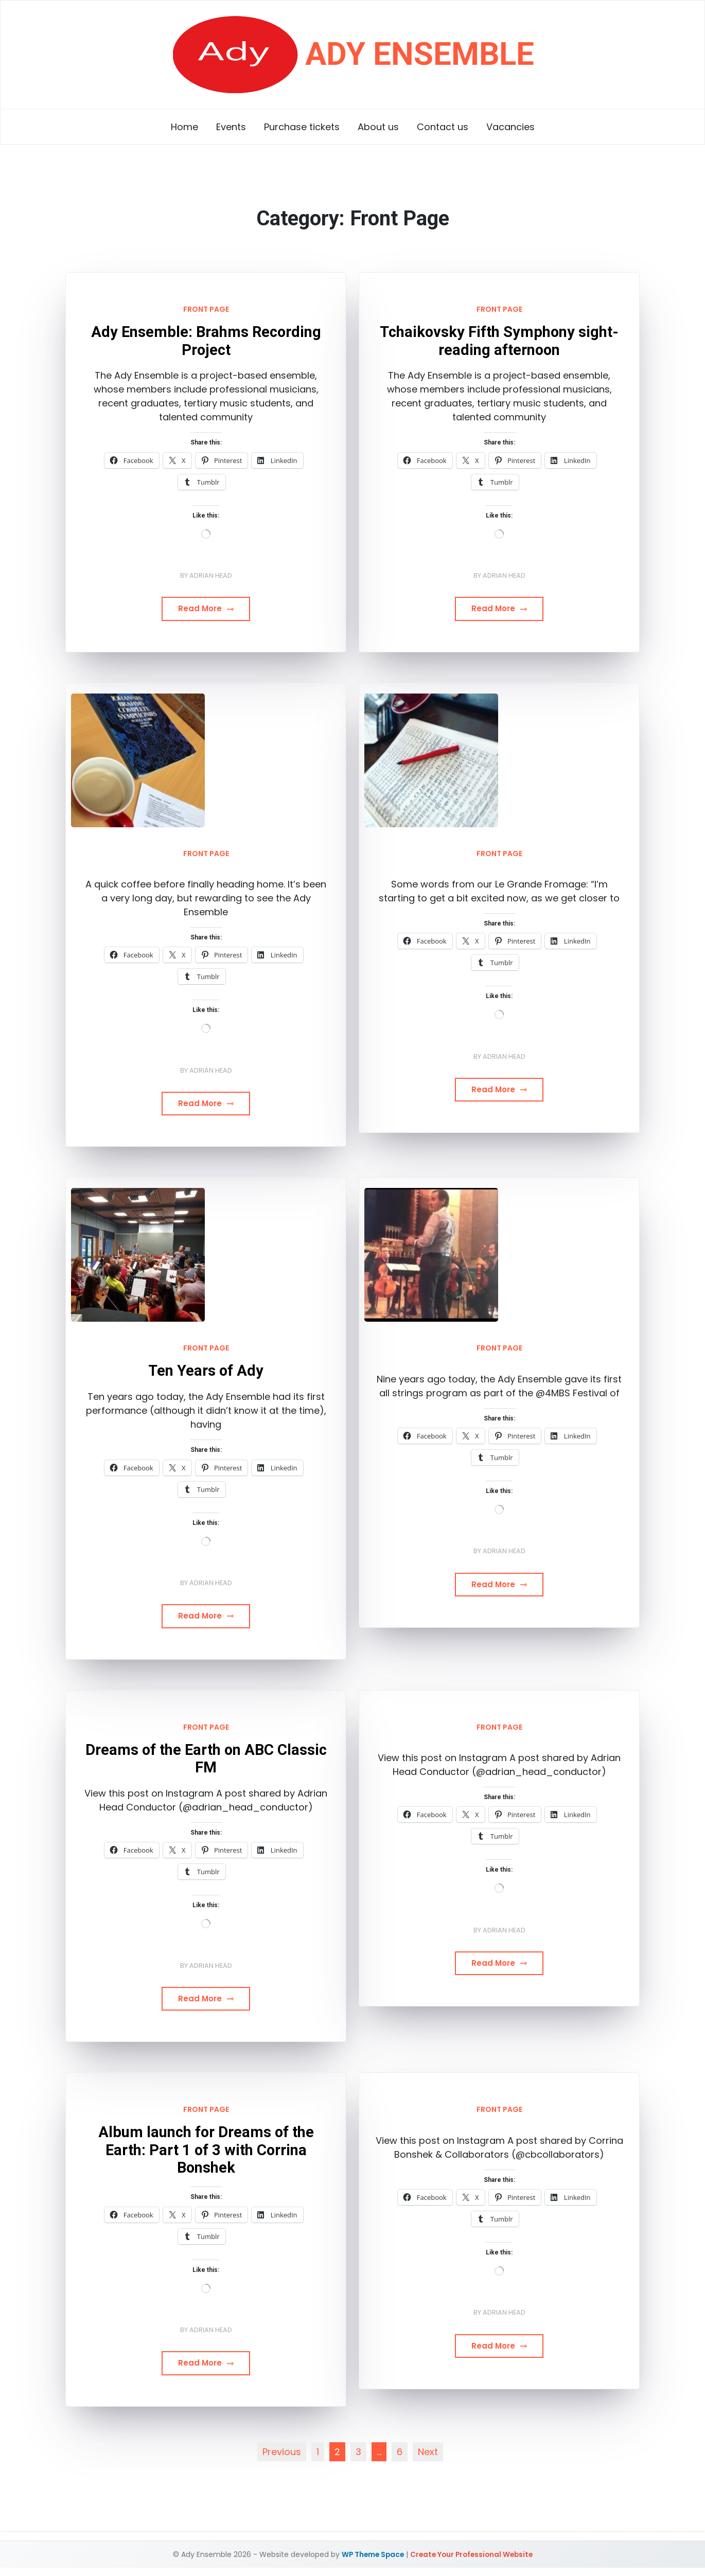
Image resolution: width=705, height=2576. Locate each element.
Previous (281, 2451)
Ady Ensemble (419, 52)
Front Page (206, 309)
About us (378, 126)
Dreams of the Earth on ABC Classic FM (206, 1758)
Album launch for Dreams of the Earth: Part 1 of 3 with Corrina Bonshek (206, 2149)
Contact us (442, 126)
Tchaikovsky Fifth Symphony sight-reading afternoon (499, 341)
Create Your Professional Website (472, 2554)
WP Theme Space (370, 2554)
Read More (206, 608)
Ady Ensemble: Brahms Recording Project (206, 341)
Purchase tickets (302, 126)
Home (184, 126)
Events (231, 126)
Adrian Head (210, 575)
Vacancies (510, 126)
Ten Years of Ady (205, 1370)
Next (428, 2451)
